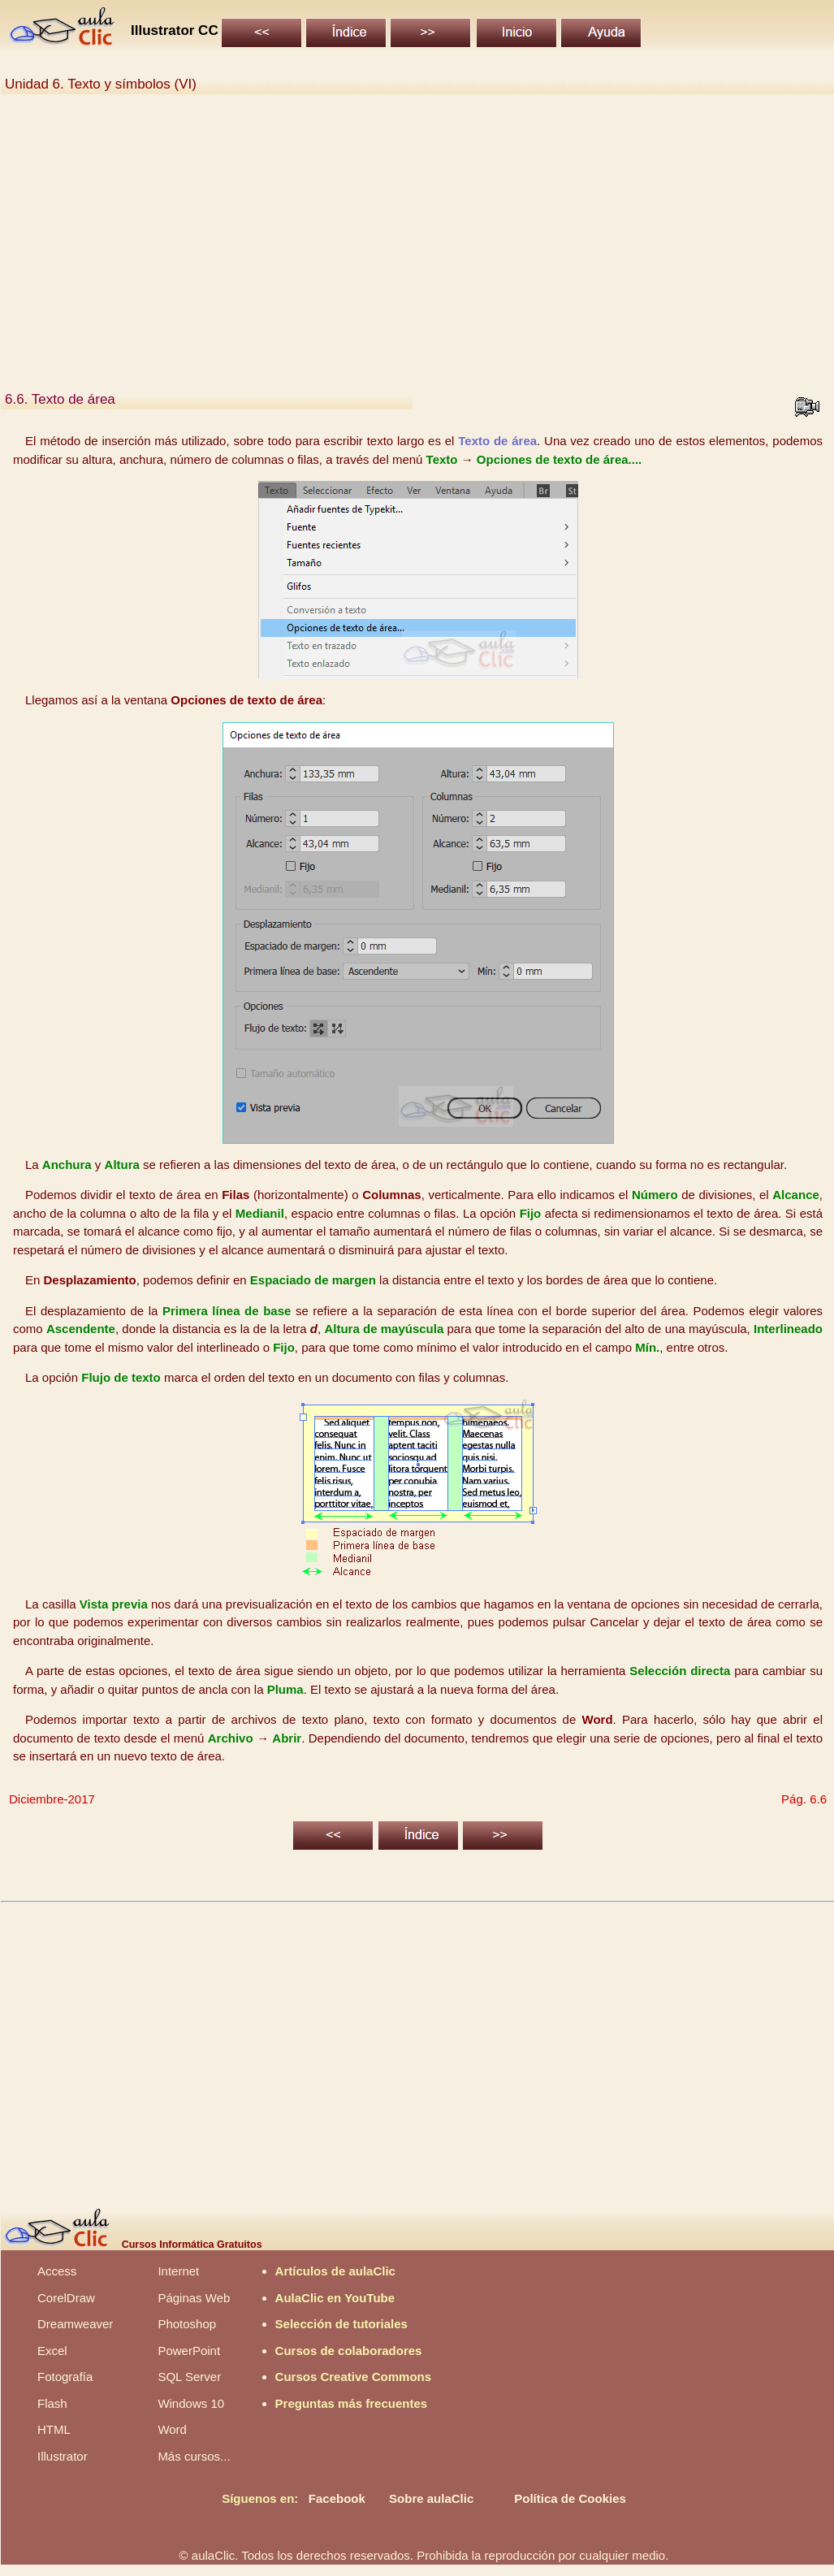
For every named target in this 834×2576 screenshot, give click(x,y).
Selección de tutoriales (341, 2324)
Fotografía (65, 2376)
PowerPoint (189, 2350)
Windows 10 (191, 2403)
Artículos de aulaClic (335, 2271)
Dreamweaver (75, 2324)
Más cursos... (194, 2456)
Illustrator (62, 2456)
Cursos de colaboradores (348, 2350)
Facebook (337, 2498)
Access (56, 2271)
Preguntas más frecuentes (351, 2403)
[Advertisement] (416, 242)
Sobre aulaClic (431, 2498)
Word (172, 2429)
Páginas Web (194, 2298)
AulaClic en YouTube (335, 2298)
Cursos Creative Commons (353, 2376)
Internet (178, 2271)
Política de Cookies (570, 2498)
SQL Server (189, 2376)
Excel (52, 2350)
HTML (54, 2429)
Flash (52, 2403)
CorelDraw (66, 2298)
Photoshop (187, 2324)
